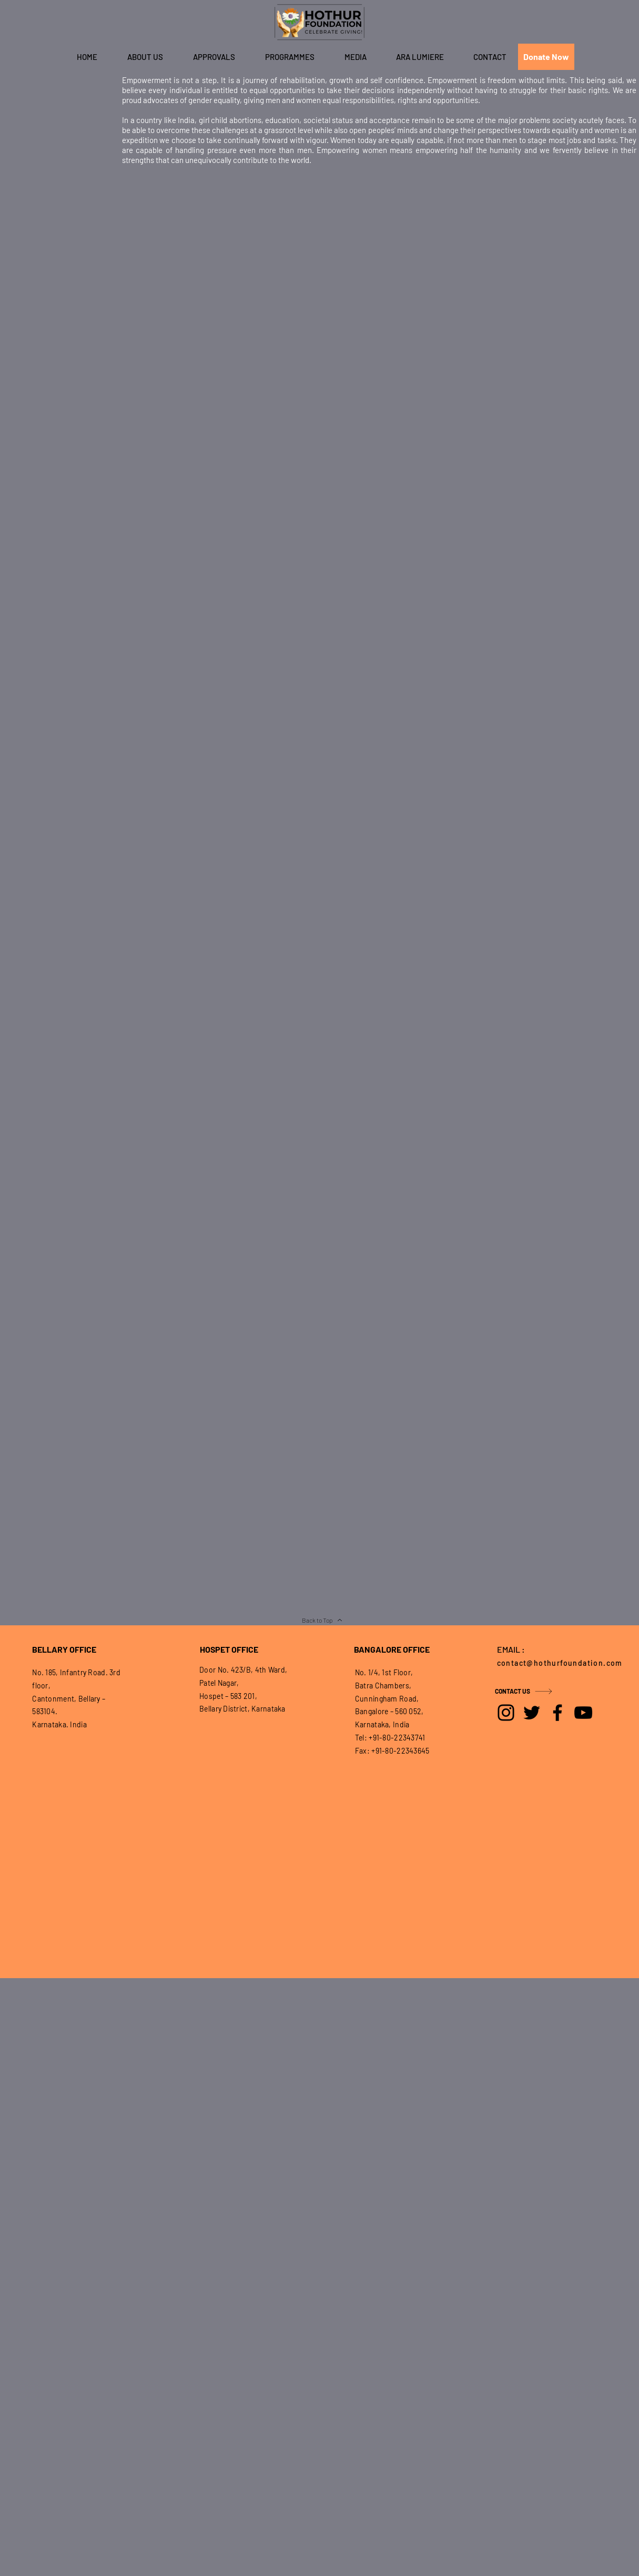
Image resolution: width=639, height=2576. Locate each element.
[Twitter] (532, 1713)
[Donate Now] (546, 57)
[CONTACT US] (532, 1691)
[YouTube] (583, 1713)
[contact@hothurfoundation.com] (562, 1662)
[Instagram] (506, 1713)
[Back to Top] (322, 1620)
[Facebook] (557, 1713)
